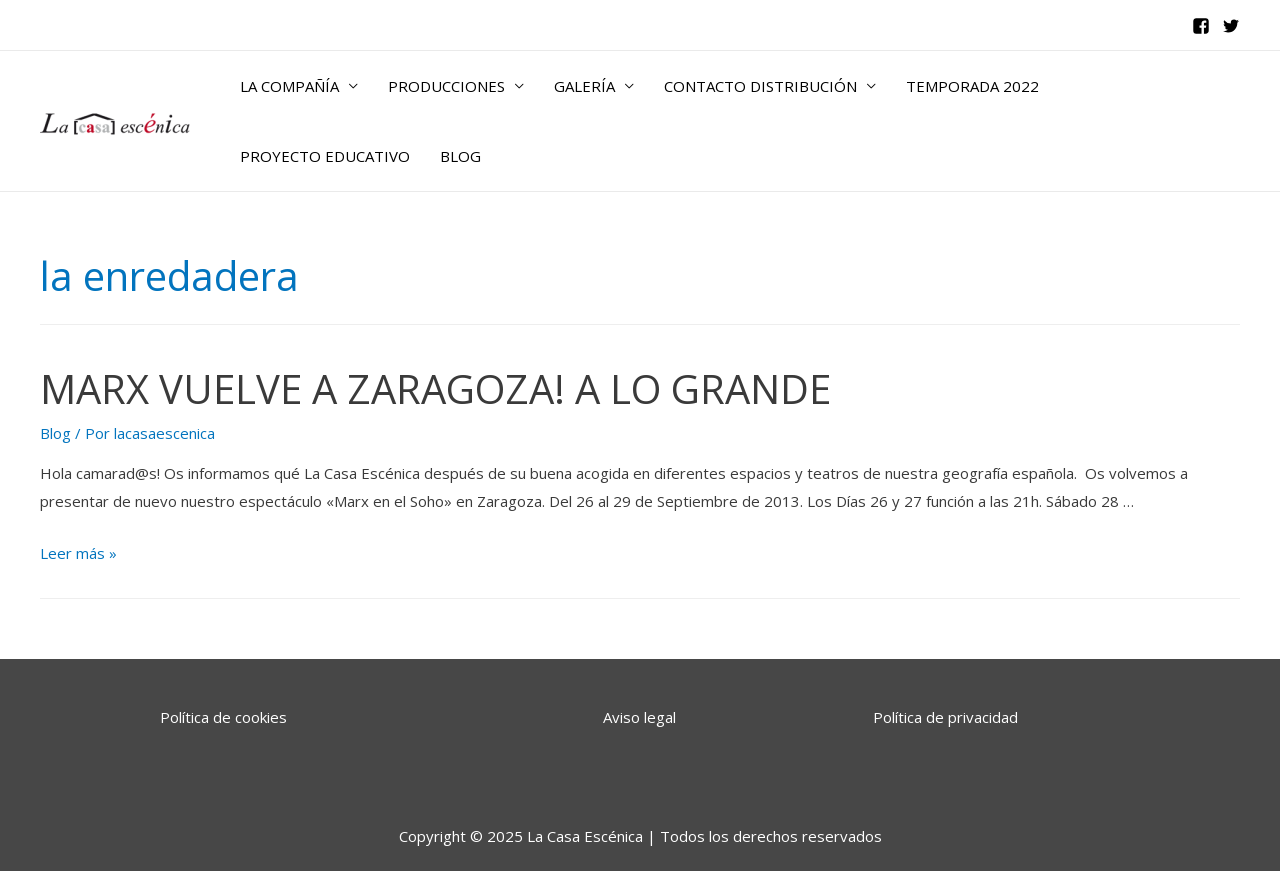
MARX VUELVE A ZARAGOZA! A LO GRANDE (435, 388)
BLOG (460, 156)
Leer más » (78, 553)
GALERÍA (584, 86)
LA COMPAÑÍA (289, 86)
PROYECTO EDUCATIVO (325, 156)
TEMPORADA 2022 (972, 86)
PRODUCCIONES (446, 86)
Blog (55, 433)
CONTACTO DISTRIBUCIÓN (760, 86)
